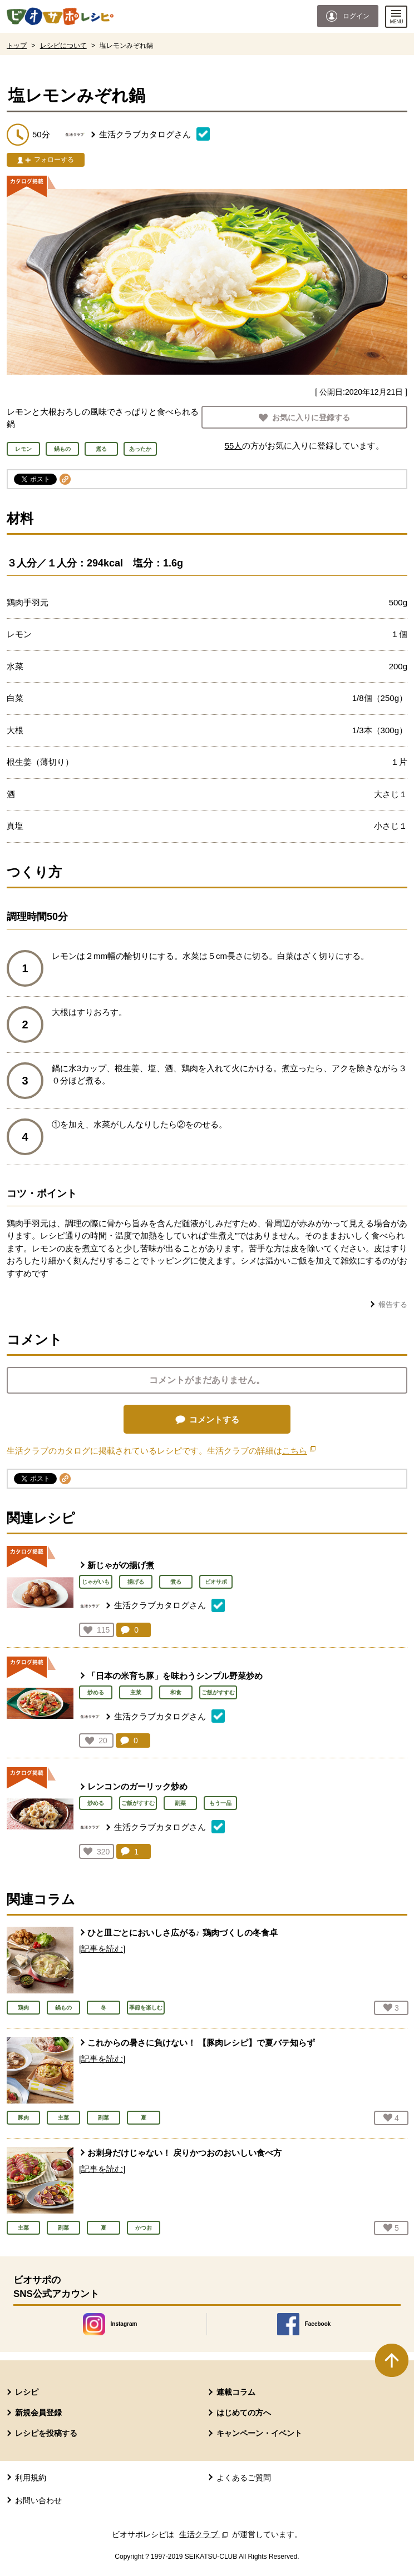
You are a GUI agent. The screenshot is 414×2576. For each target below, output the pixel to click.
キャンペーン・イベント (259, 2433)
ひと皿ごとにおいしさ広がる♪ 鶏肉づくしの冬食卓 (182, 1932)
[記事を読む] (102, 1948)
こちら (299, 1450)
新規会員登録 (38, 2412)
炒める (95, 1692)
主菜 (135, 1692)
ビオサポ (216, 1582)
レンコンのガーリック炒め (137, 1786)
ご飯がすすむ (218, 1692)
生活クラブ (204, 2534)
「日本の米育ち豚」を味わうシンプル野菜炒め (175, 1675)
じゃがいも (96, 1582)
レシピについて (63, 45)
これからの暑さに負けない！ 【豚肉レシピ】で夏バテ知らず (201, 2042)
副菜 (180, 1803)
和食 (175, 1692)
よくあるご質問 (243, 2477)
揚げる (135, 1582)
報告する (392, 1304)
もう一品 (220, 1803)
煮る (175, 1582)
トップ (17, 45)
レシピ (26, 2392)
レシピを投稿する (46, 2433)
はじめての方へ (243, 2412)
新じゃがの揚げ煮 (120, 1565)
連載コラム (235, 2392)
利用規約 (30, 2477)
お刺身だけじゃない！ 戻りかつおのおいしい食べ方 (184, 2152)
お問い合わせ (38, 2500)
